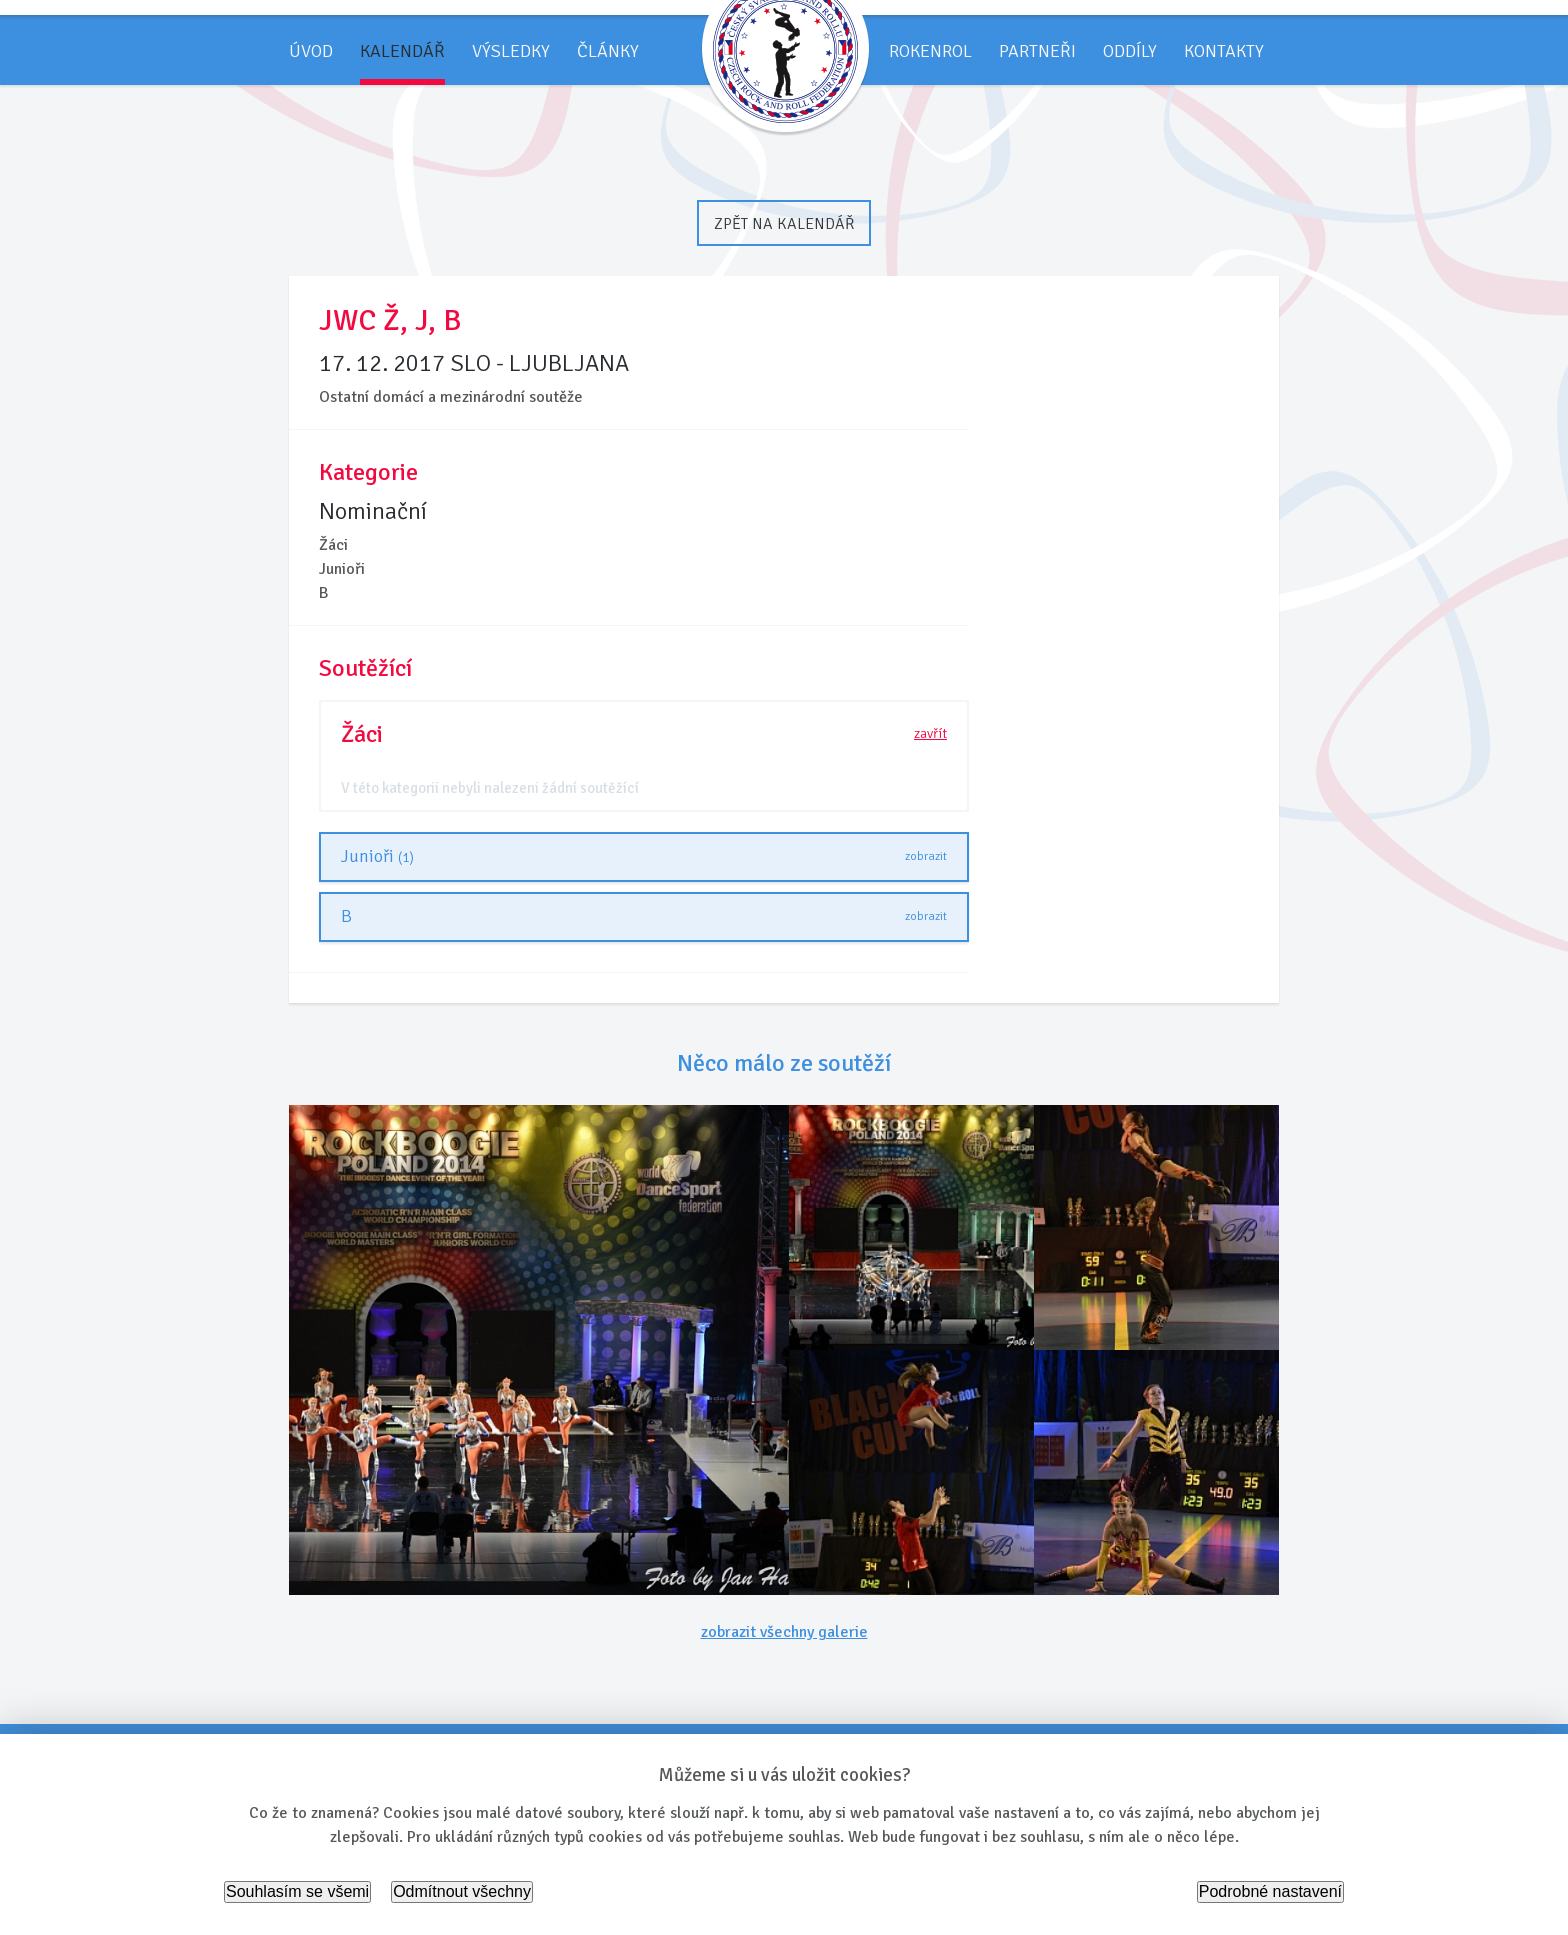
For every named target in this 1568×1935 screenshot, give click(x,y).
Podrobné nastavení (1270, 1891)
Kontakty (1224, 51)
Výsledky (511, 51)
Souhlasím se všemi (297, 1891)
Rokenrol (930, 51)
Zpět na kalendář (784, 224)
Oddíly (1130, 51)
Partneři (1037, 51)
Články (608, 51)
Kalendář (402, 51)
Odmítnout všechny (462, 1891)
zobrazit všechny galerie (784, 1632)
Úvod (311, 51)
